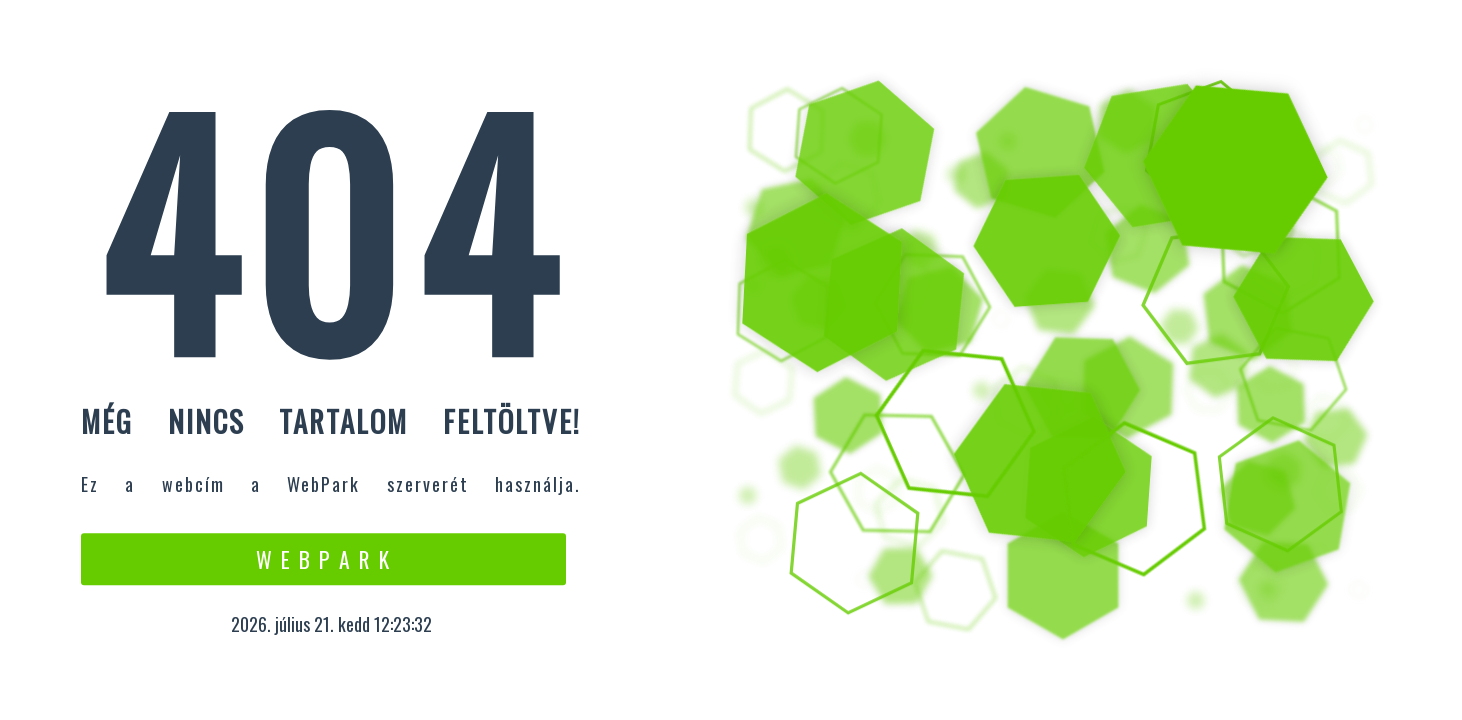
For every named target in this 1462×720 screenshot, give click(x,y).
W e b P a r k (323, 559)
